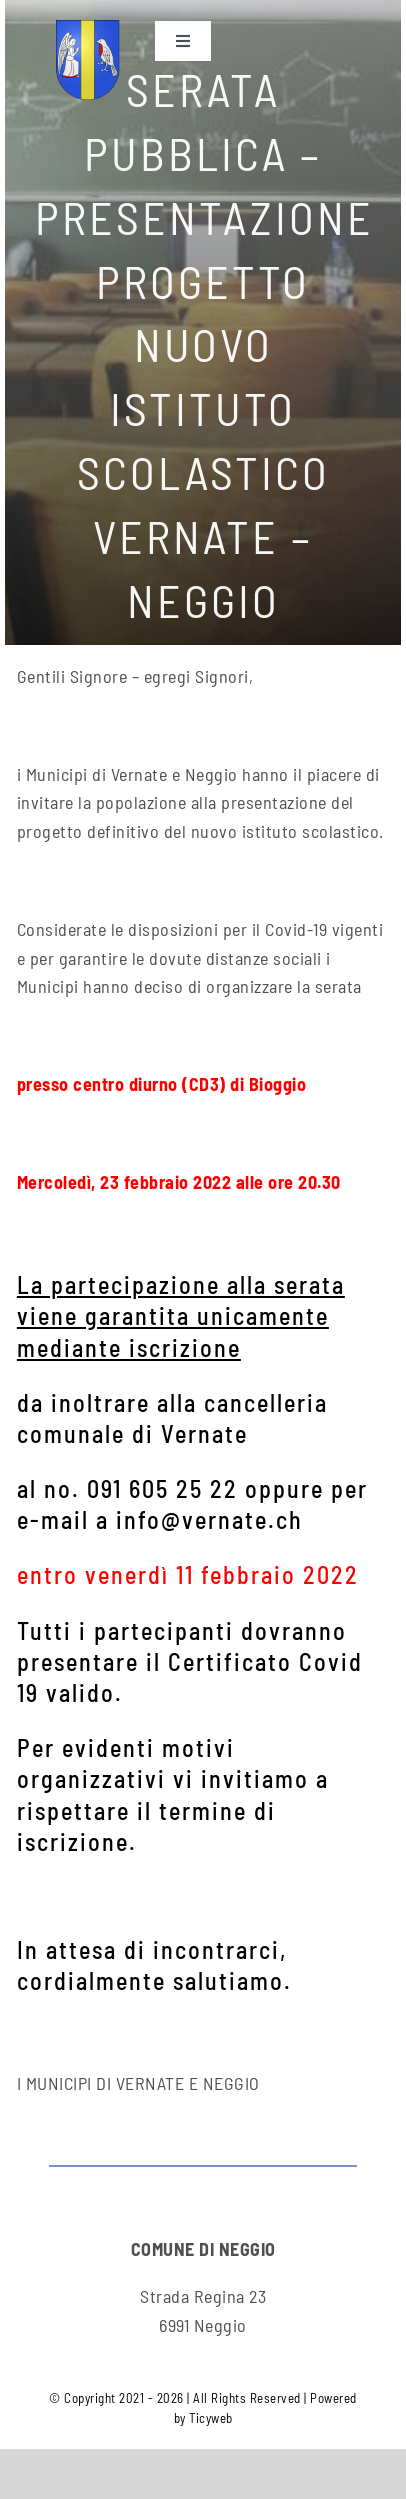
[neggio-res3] (88, 29)
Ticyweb (211, 2418)
